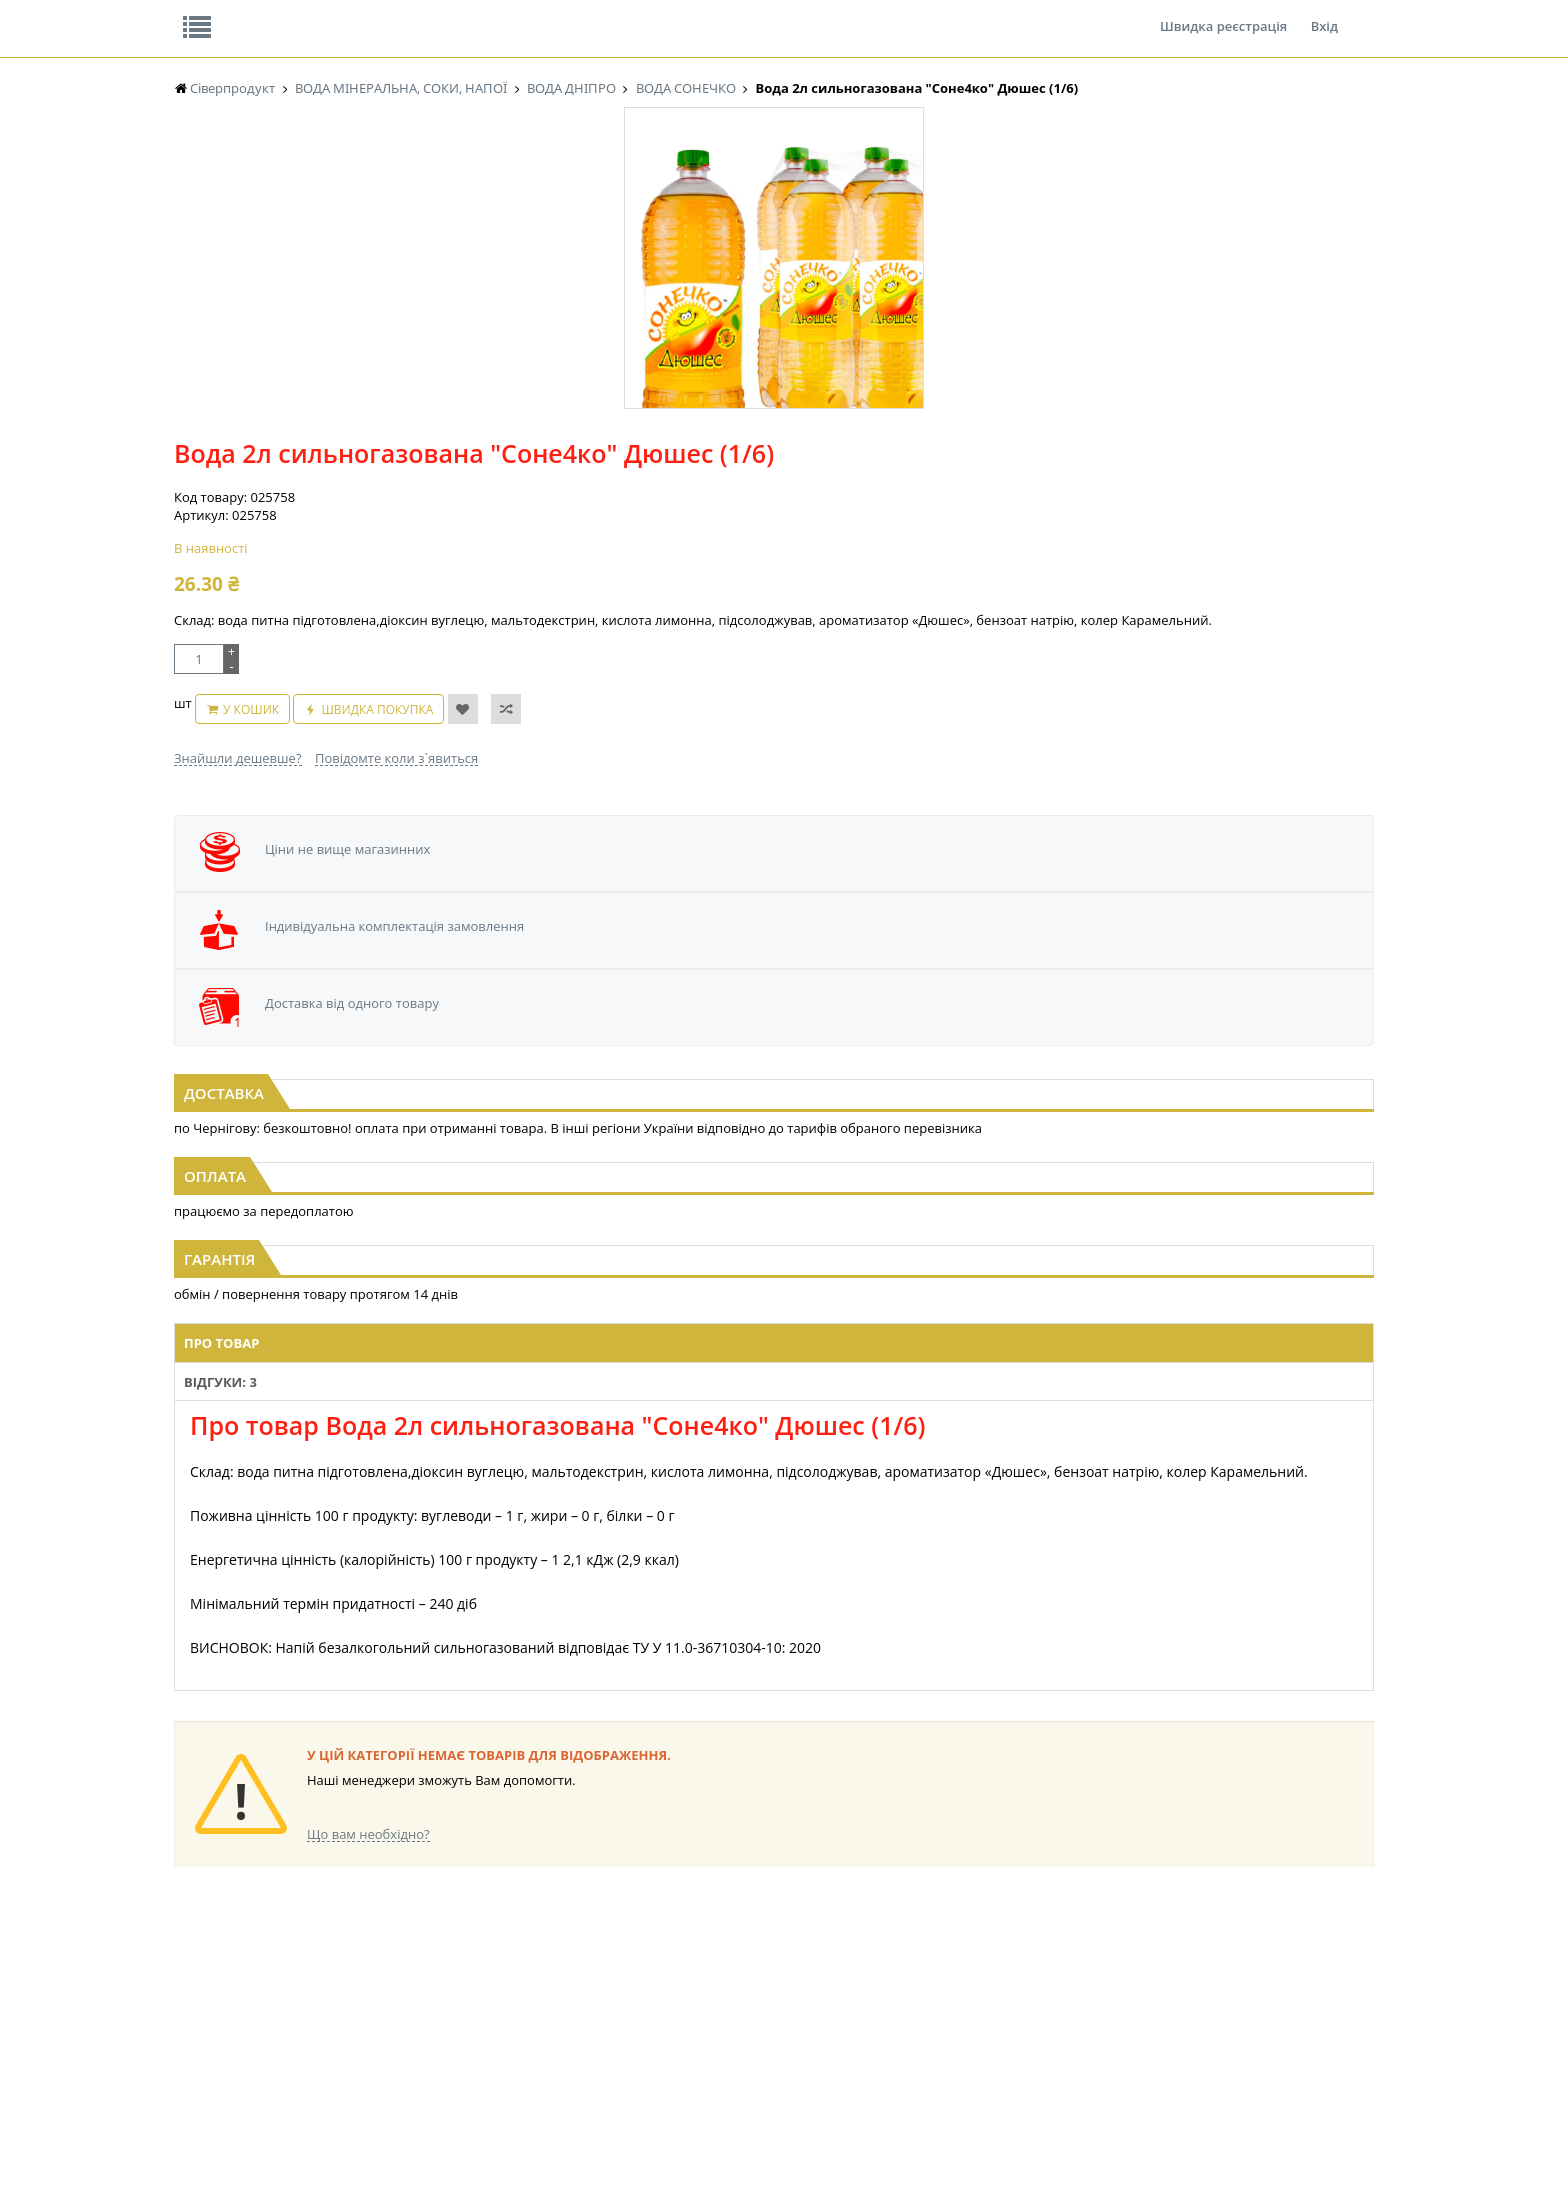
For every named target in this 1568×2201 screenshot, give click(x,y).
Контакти (509, 14)
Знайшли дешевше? (668, 539)
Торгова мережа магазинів (774, 1563)
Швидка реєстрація (1223, 14)
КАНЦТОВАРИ (1053, 1962)
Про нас (219, 14)
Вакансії (408, 14)
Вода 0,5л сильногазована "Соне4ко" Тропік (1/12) (1191, 908)
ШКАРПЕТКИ (1049, 1981)
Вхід (1324, 14)
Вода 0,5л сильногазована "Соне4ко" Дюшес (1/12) (378, 908)
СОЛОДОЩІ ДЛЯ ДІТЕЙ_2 (917, 1943)
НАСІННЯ (368, 1943)
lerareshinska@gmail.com (337, 2154)
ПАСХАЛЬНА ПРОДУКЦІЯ (748, 2000)
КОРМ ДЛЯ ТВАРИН (566, 2019)
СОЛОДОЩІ (879, 1924)
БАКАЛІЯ (198, 2038)
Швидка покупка (886, 500)
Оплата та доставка (603, 210)
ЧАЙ (186, 2000)
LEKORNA (369, 1924)
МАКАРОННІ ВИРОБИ (572, 2038)
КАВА (189, 2019)
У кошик (759, 500)
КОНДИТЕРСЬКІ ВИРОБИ (581, 1962)
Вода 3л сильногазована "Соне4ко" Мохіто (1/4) (784, 899)
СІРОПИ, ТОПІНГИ (562, 1981)
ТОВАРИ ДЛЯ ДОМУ (902, 2000)
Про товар (506, 1175)
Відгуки (313, 14)
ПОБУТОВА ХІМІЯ (1062, 2000)
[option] (374, 463)
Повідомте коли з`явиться (826, 539)
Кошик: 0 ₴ (1251, 211)
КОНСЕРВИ (542, 2000)
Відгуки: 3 (599, 1175)
